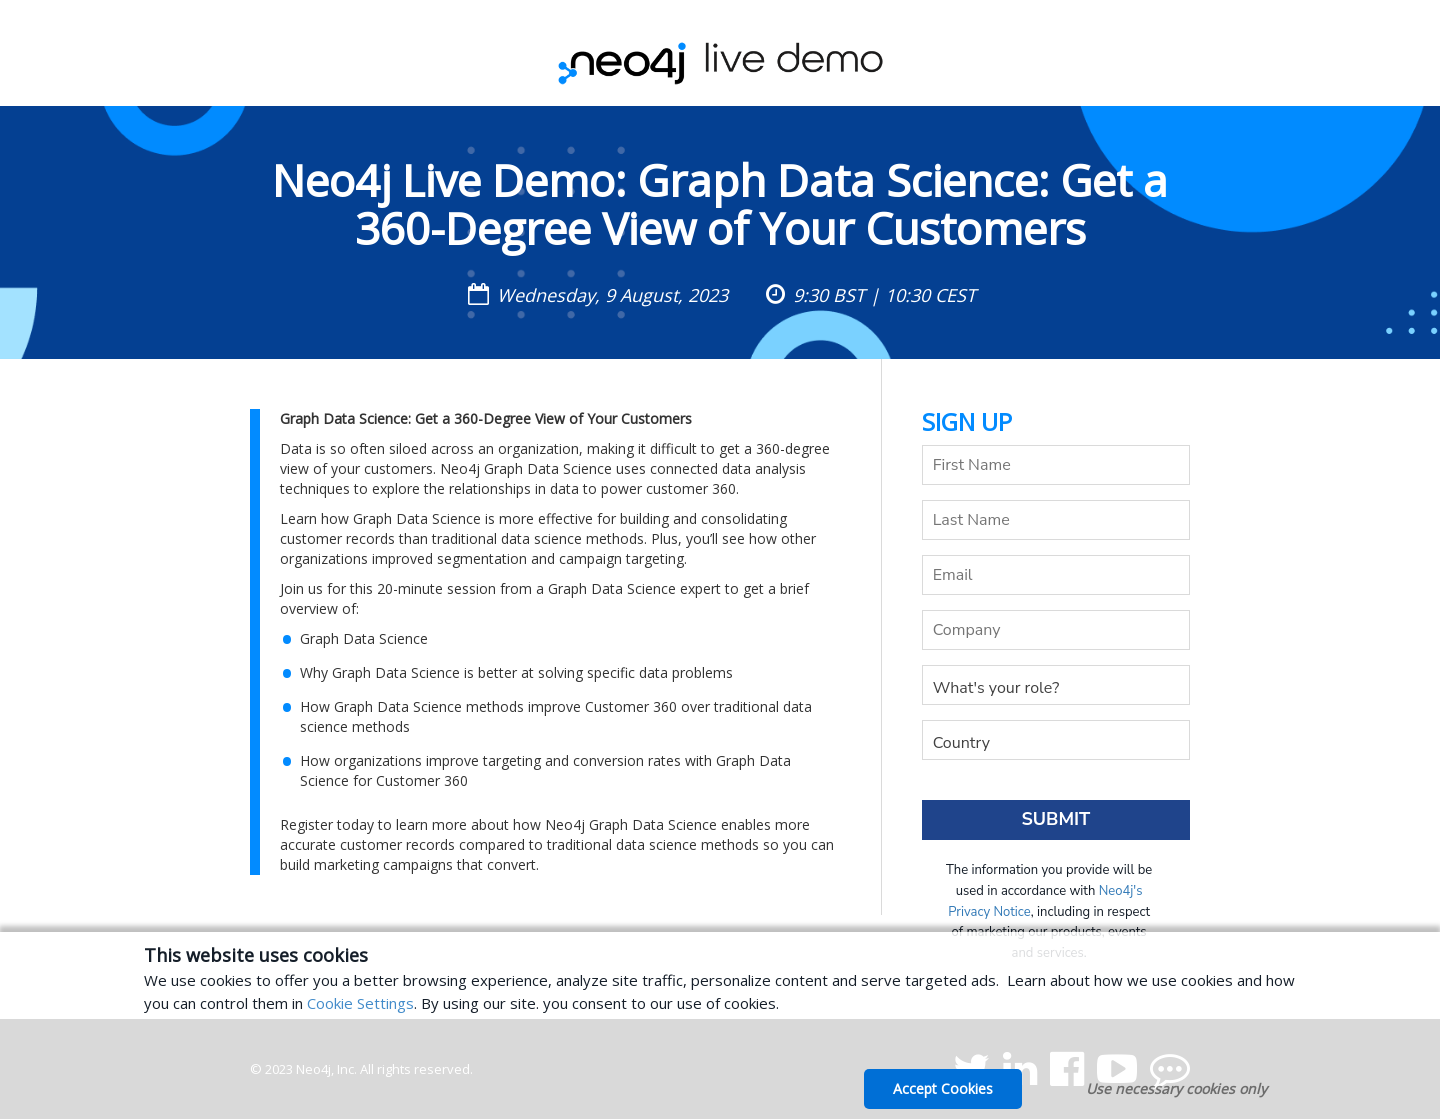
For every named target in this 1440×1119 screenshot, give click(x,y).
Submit (1055, 819)
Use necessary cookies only (1176, 1088)
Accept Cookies (943, 1088)
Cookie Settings (360, 1003)
